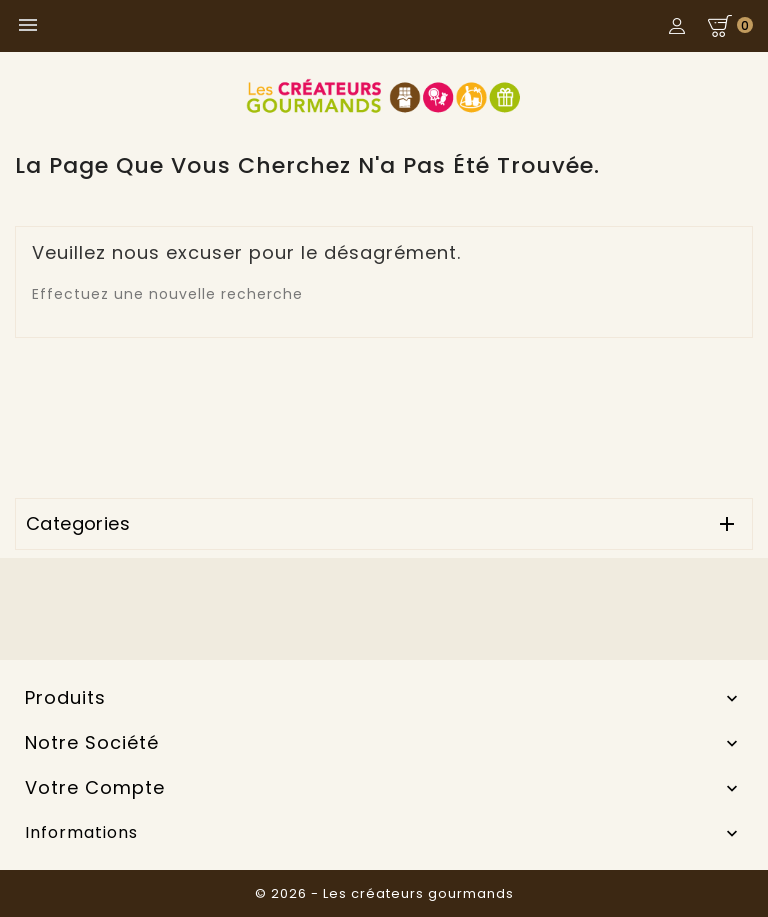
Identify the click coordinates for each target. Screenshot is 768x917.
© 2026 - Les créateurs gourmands (384, 893)
